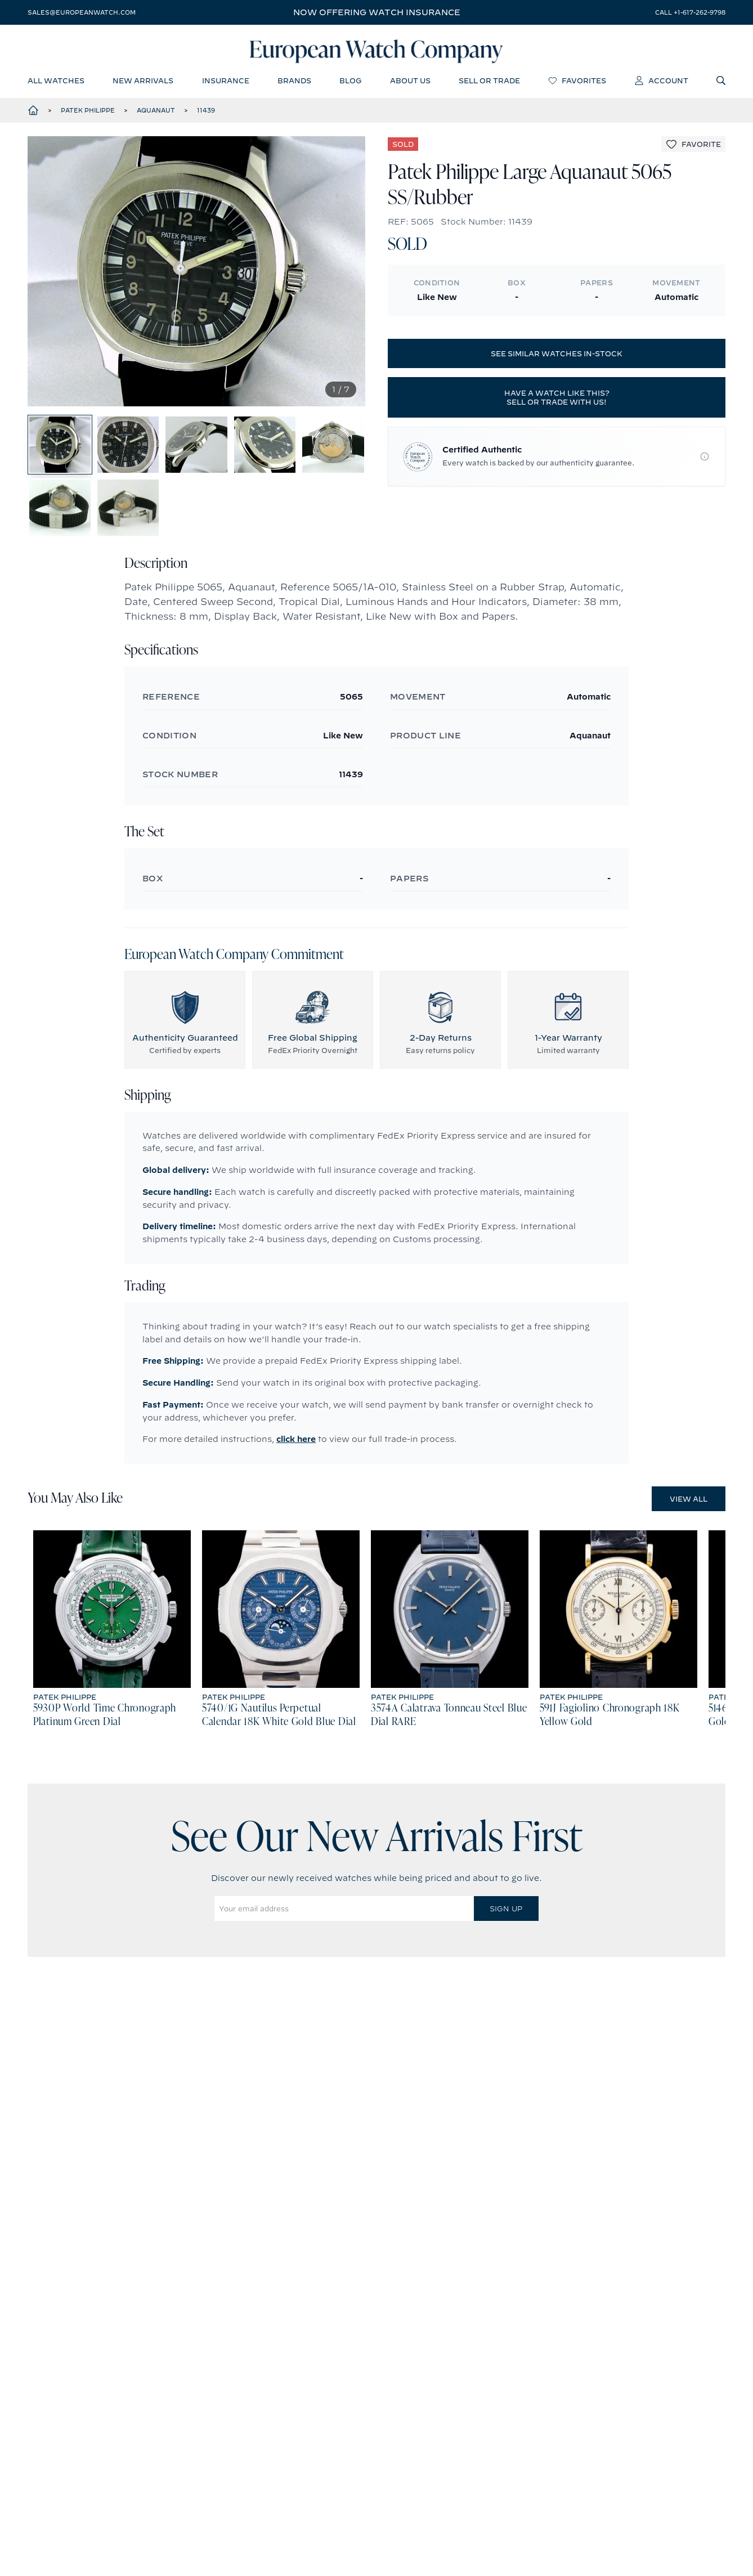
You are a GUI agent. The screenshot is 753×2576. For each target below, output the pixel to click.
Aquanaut (156, 112)
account (661, 81)
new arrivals (143, 81)
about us (410, 81)
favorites (577, 81)
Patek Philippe (88, 112)
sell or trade (489, 81)
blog (350, 81)
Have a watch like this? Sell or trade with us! (556, 399)
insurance (225, 81)
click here (296, 1450)
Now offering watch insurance (376, 12)
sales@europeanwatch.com (82, 12)
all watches (56, 81)
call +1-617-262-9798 (690, 12)
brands (294, 81)
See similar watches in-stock (556, 355)
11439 (206, 112)
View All (688, 1510)
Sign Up (506, 1920)
